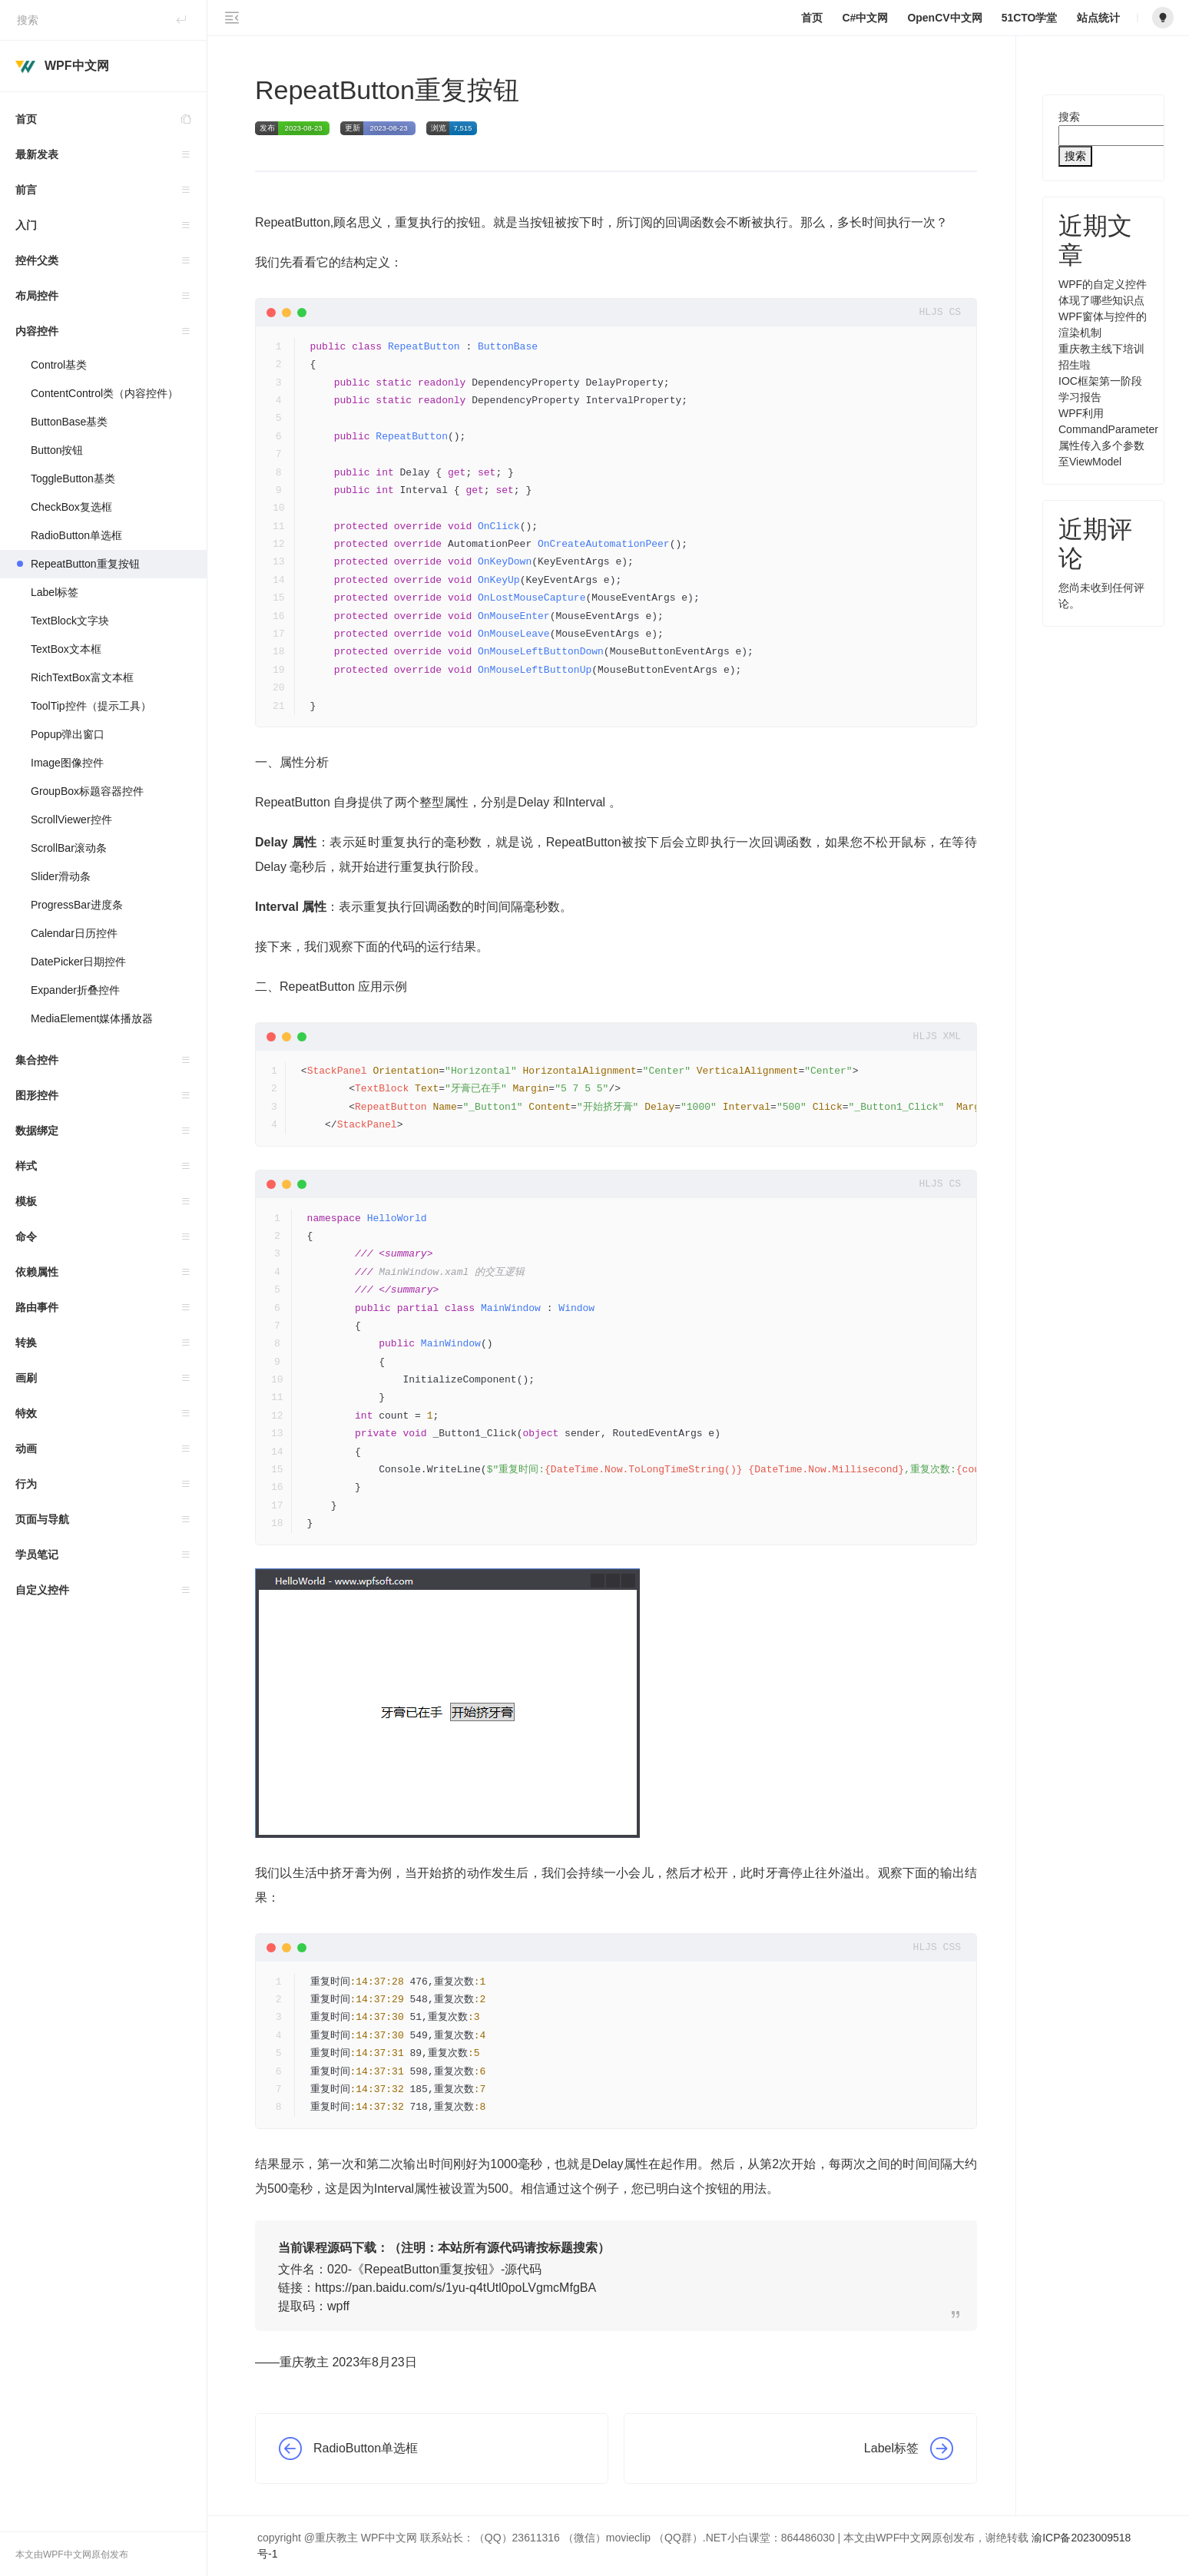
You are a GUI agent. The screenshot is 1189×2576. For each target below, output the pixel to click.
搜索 (1069, 117)
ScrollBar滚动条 (69, 848)
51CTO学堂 (1030, 18)
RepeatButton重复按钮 (85, 564)
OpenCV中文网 (944, 18)
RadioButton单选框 (76, 535)
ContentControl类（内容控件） (104, 393)
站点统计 (1098, 18)
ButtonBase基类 (69, 422)
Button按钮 (57, 450)
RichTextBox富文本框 (84, 677)
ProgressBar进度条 (77, 905)
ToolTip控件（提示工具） (91, 706)
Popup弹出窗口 (67, 734)
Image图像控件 (67, 763)
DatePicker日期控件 (78, 961)
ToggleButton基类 (73, 478)
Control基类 (59, 365)
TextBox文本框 (66, 649)
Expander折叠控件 (75, 990)
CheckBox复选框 (71, 507)
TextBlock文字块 (70, 620)
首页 (111, 119)
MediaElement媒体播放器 (92, 1018)
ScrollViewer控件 (71, 819)
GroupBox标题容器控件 (87, 791)
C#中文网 (865, 18)
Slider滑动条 (61, 876)
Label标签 (54, 592)
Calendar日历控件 (74, 933)
